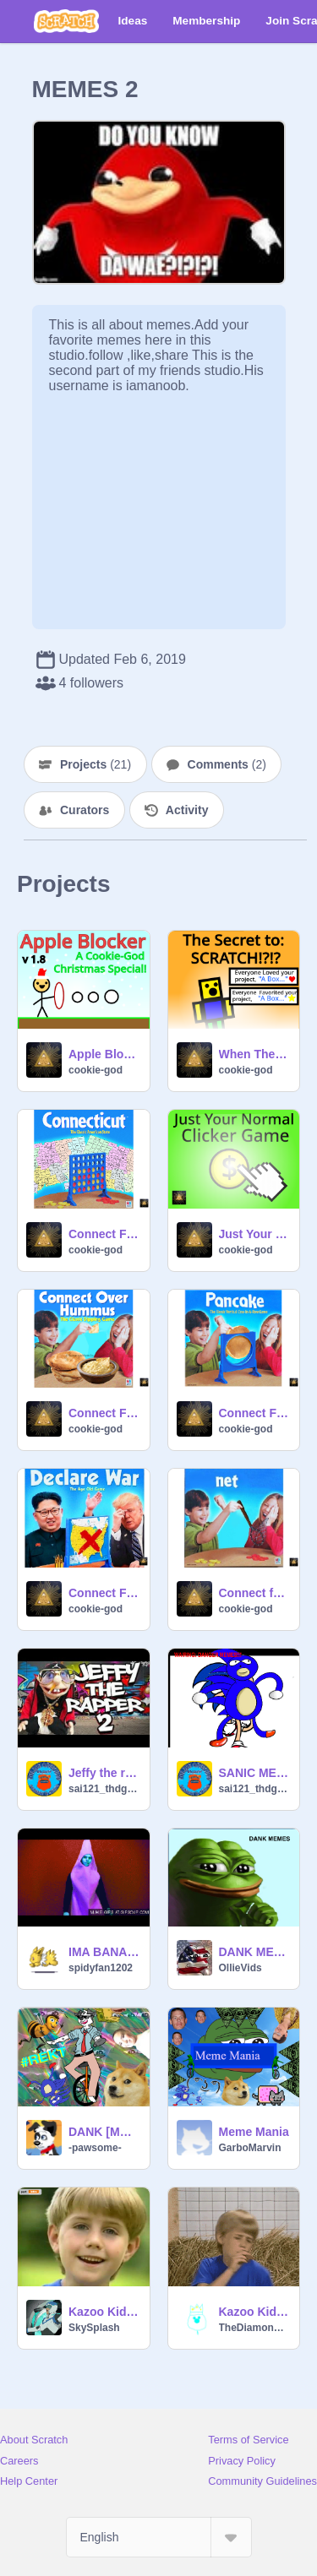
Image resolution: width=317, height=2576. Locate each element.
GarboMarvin (250, 2148)
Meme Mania (254, 2132)
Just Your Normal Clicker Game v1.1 (254, 1234)
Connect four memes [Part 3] (254, 1593)
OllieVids (240, 1968)
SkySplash (94, 2328)
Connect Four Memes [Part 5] (103, 1234)
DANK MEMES (254, 1952)
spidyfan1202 (100, 1968)
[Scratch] (66, 21)
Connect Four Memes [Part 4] (103, 1413)
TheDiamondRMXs (254, 2328)
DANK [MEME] (103, 2132)
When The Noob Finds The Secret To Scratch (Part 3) (254, 1054)
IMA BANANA (103, 1952)
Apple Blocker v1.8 (103, 1054)
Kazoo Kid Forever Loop (254, 2311)
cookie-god (95, 1070)
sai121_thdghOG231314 (103, 1789)
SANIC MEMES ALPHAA (254, 1773)
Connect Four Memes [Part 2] (254, 1413)
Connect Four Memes (103, 1593)
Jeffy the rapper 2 (103, 1773)
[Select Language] (159, 2537)
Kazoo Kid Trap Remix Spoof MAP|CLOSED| (103, 2311)
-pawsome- (95, 2148)
